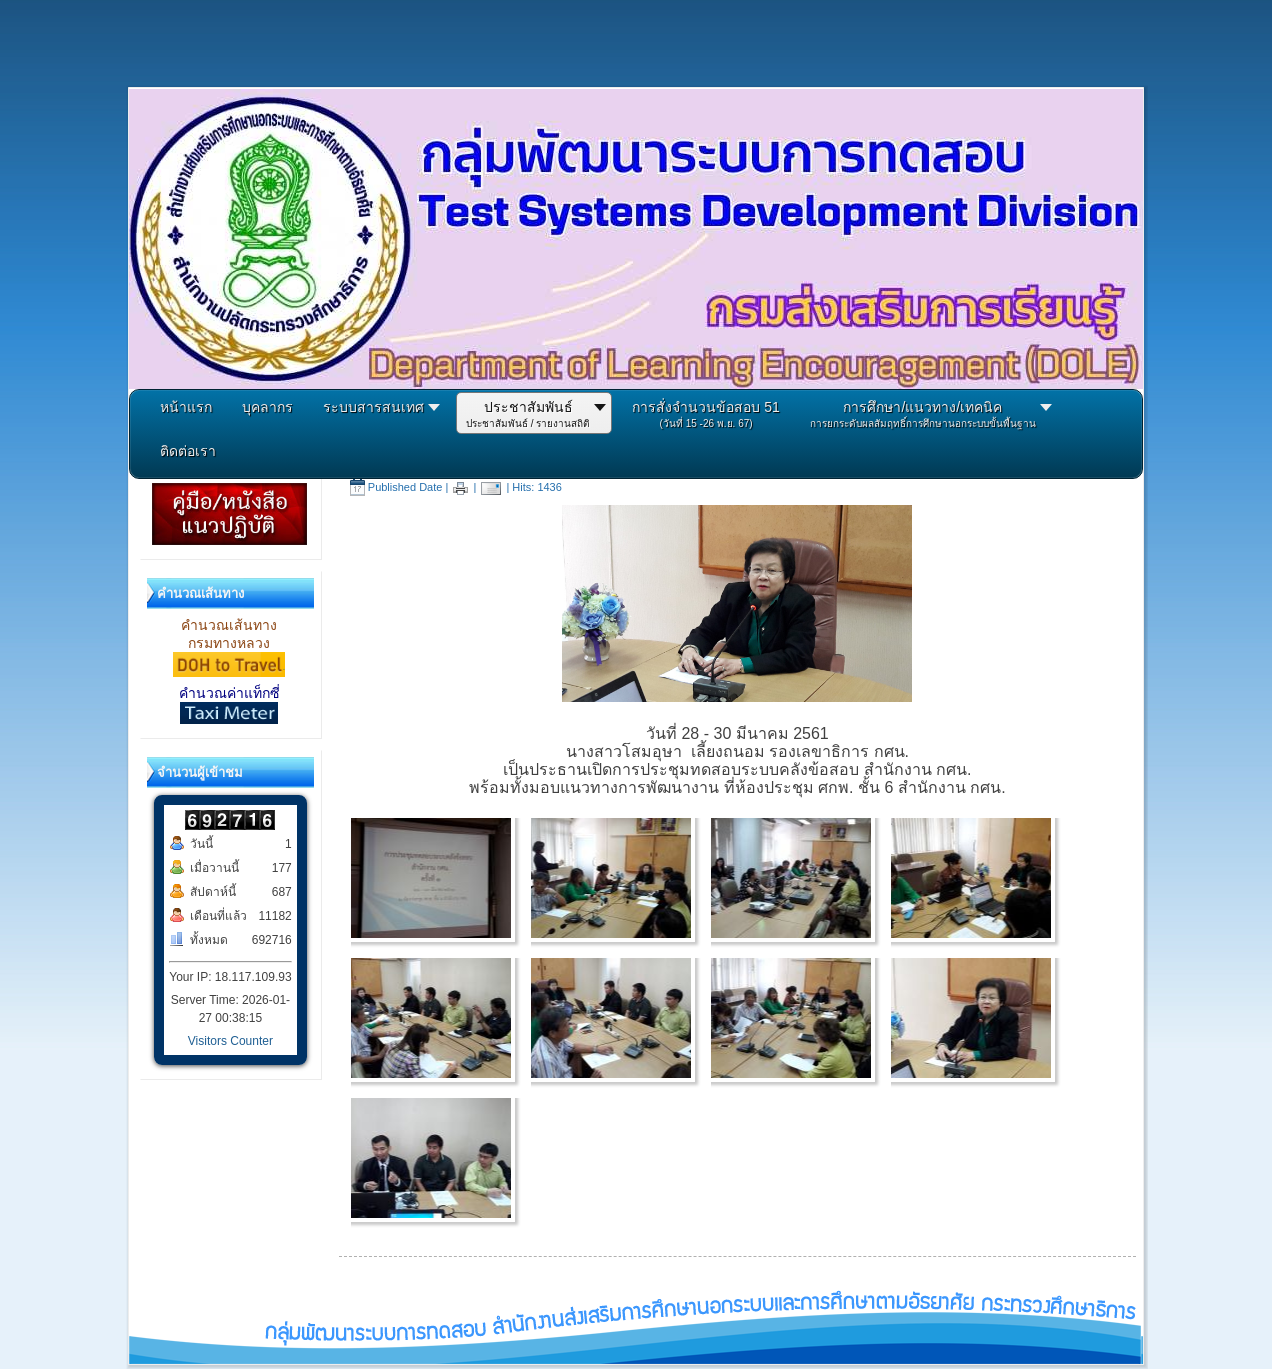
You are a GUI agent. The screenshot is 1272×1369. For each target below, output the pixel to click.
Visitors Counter (230, 1041)
